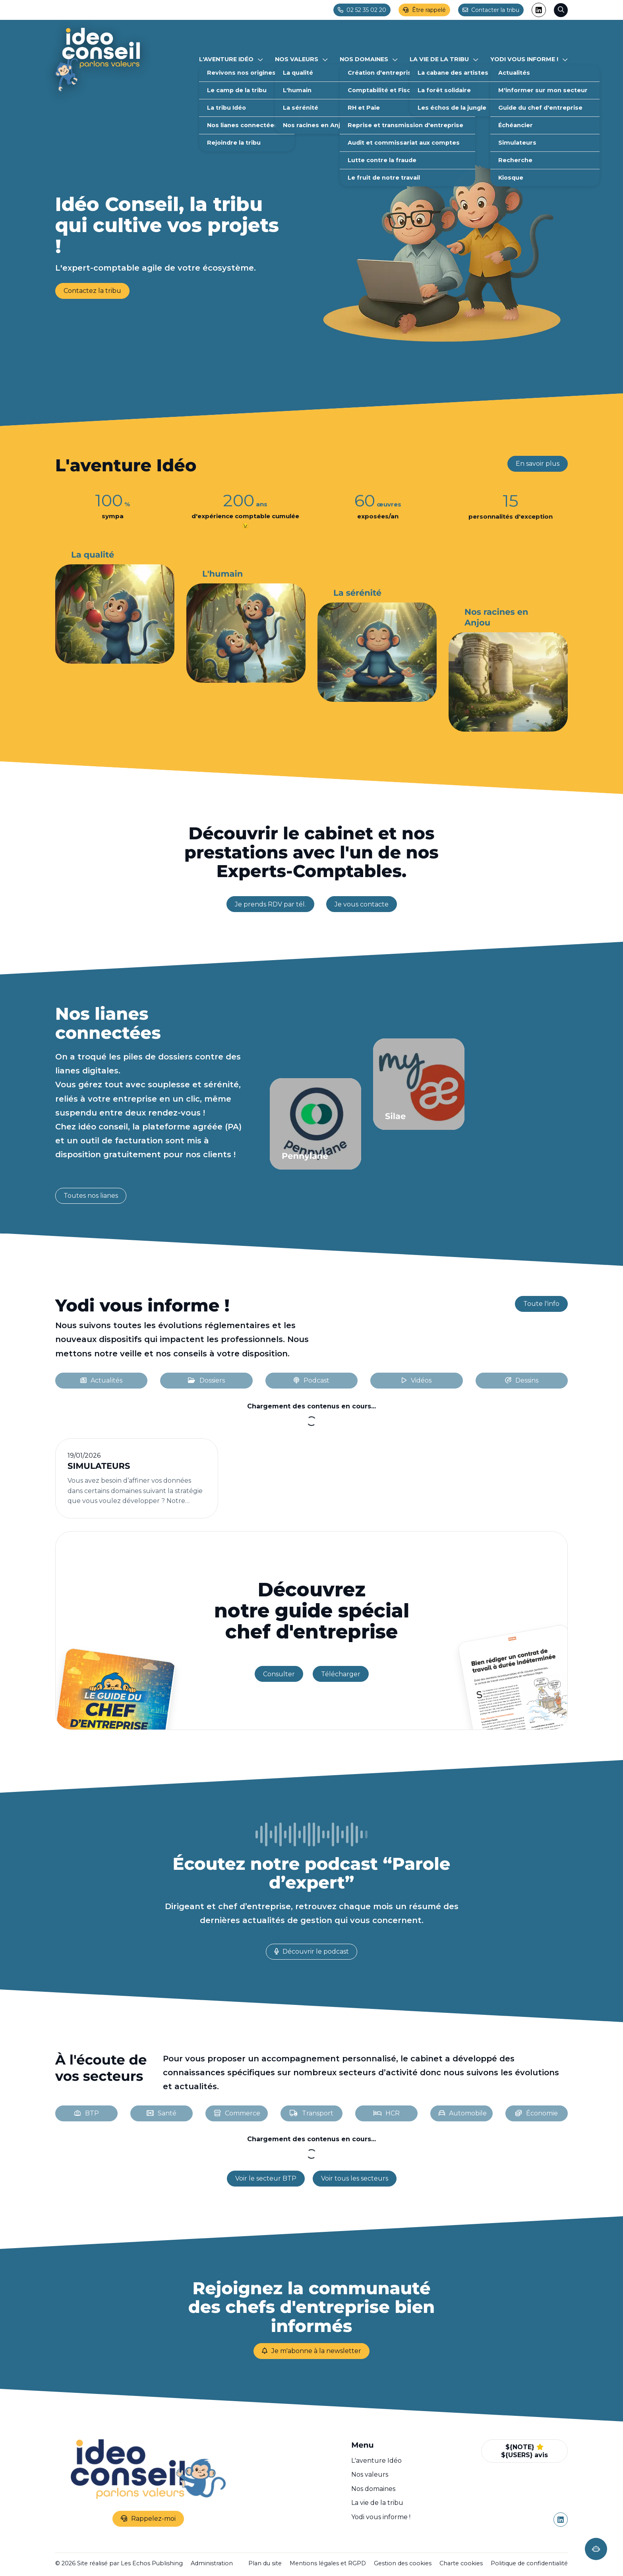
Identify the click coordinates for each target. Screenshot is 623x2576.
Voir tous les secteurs (354, 2178)
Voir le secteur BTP (265, 2178)
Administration (212, 2563)
